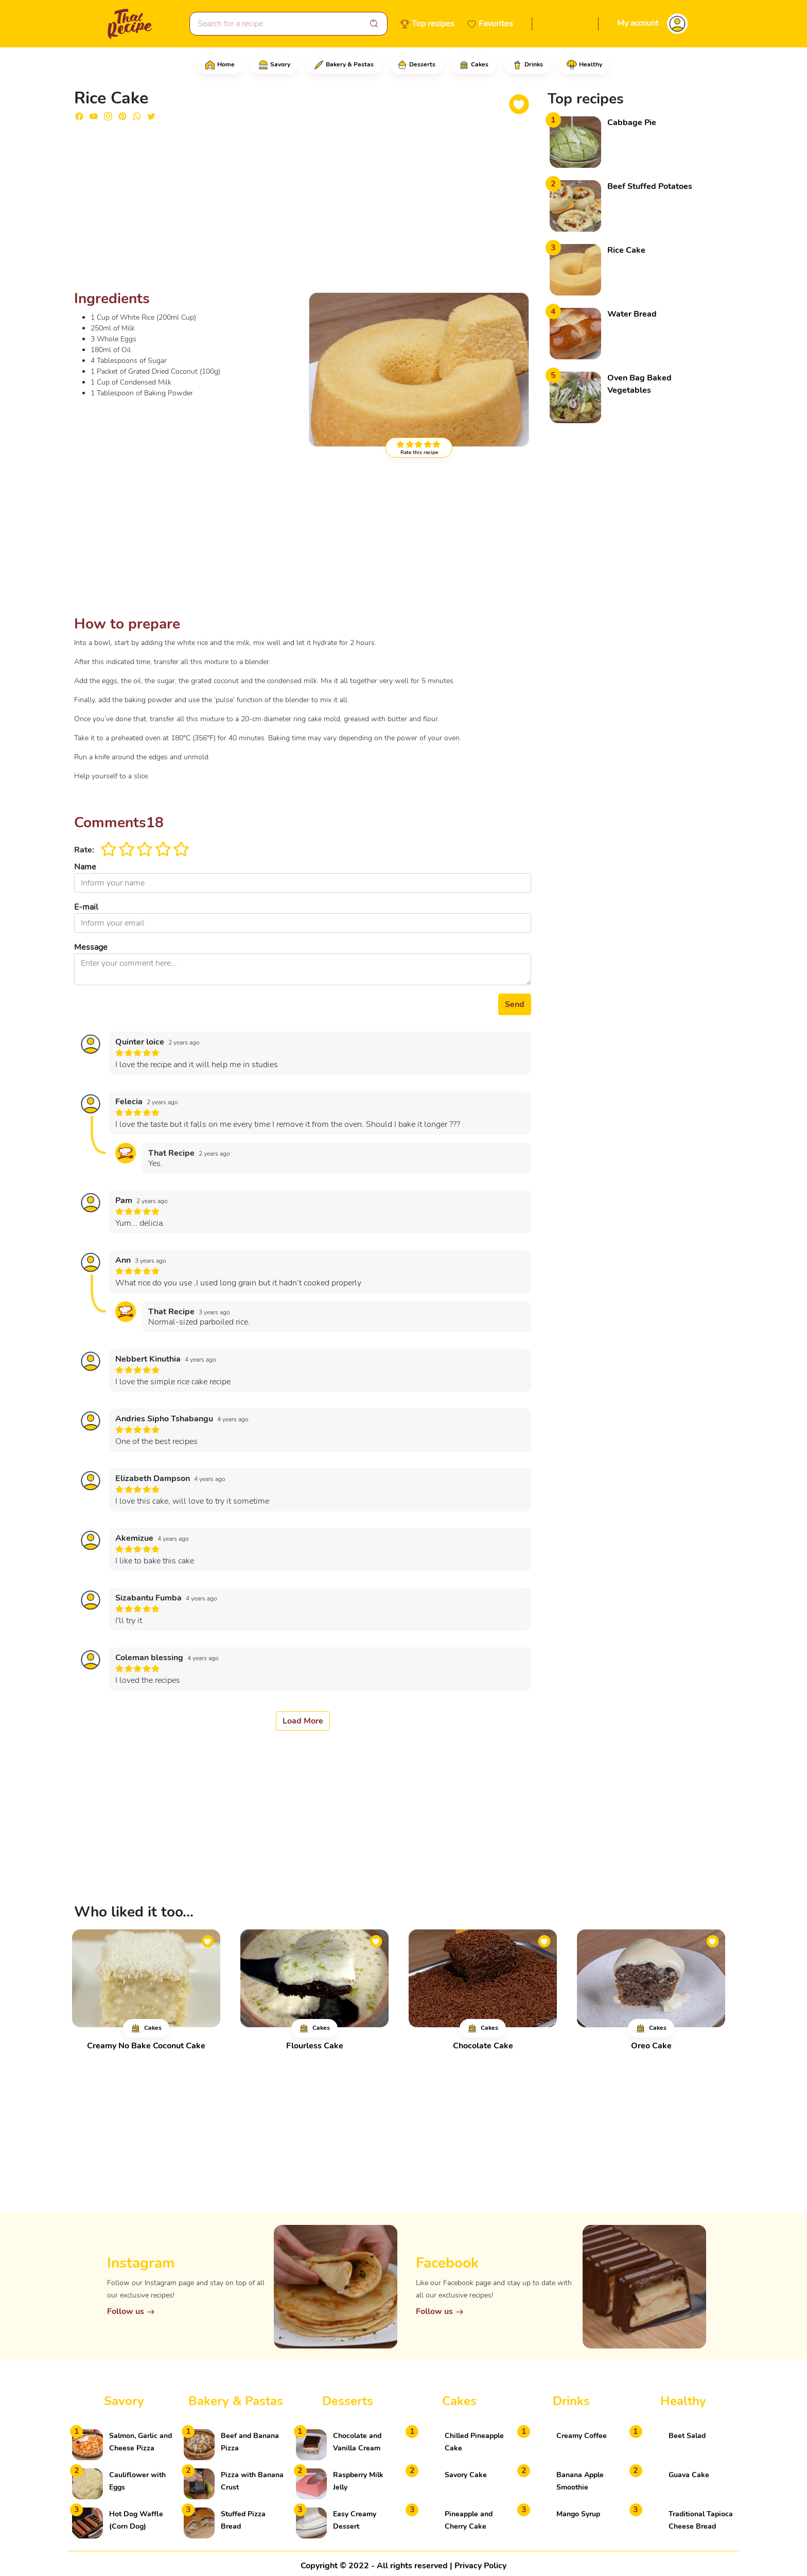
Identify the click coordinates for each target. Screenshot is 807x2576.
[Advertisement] (302, 210)
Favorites (496, 23)
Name (85, 867)
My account (638, 23)
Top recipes (433, 23)
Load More (303, 1721)
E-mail (86, 907)
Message (91, 947)
